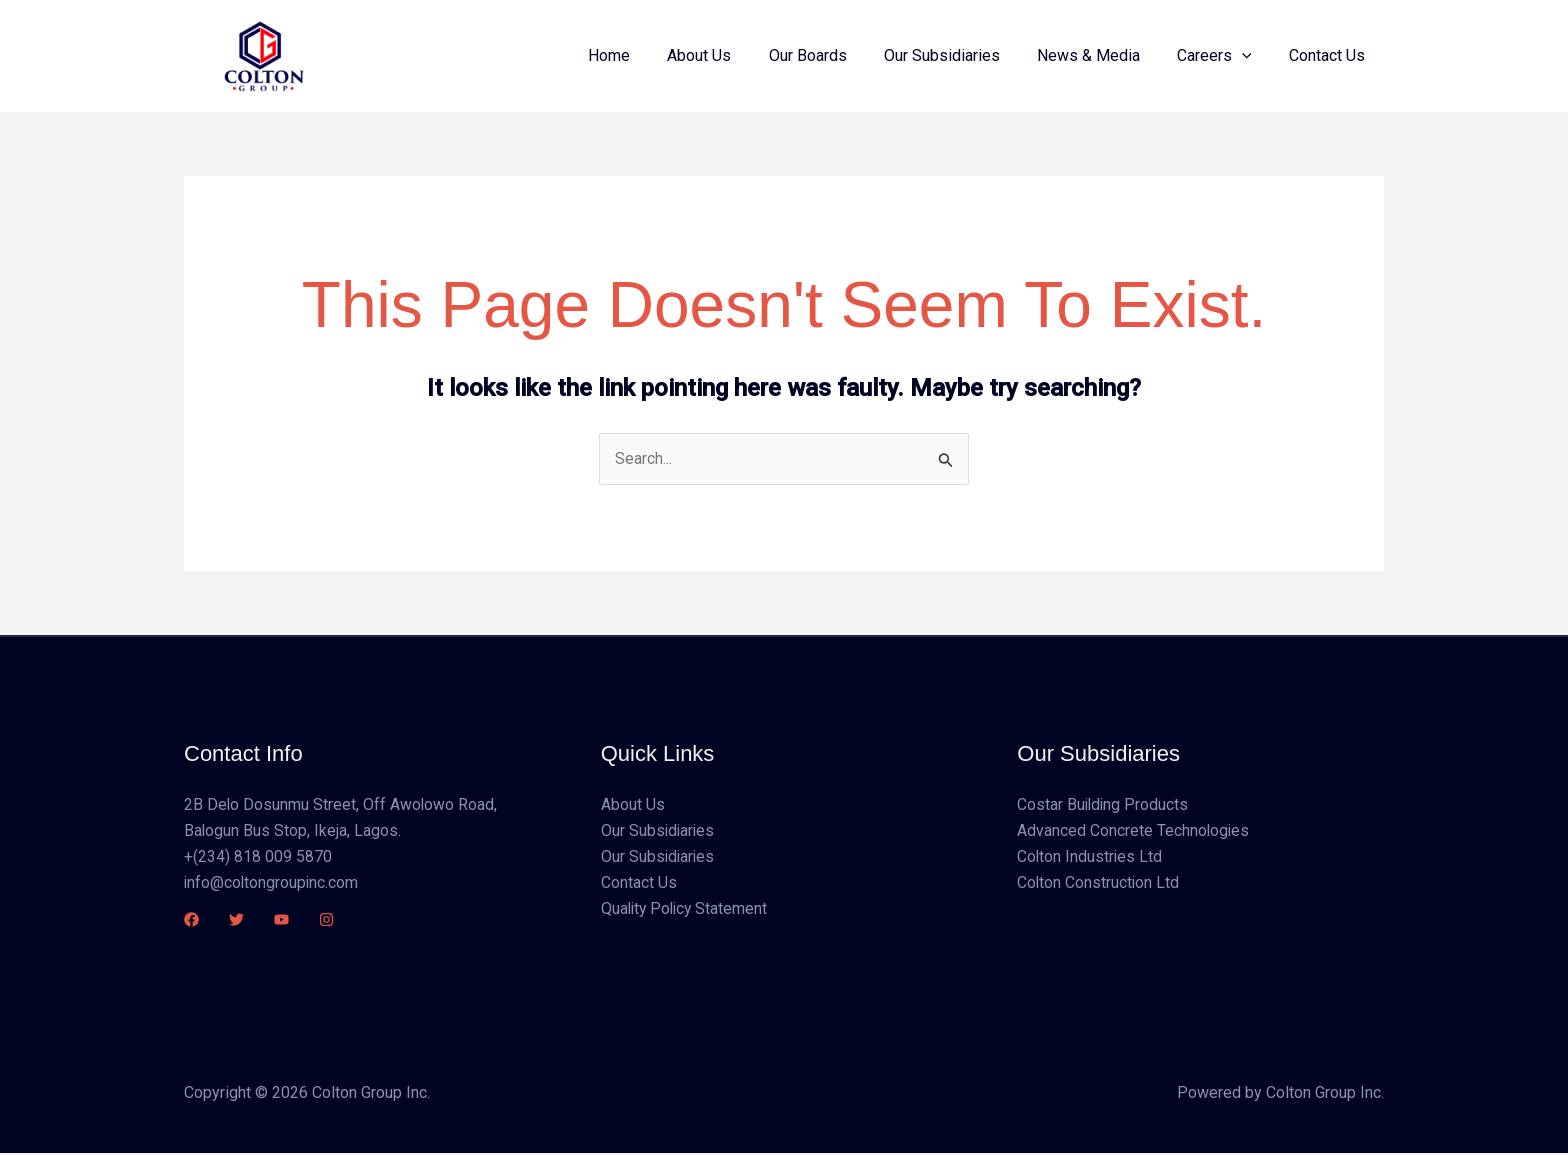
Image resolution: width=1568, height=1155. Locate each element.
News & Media (1101, 55)
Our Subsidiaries (960, 55)
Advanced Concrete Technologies (1134, 831)
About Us (728, 55)
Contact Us (1330, 55)
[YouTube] (281, 921)
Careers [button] (1222, 56)
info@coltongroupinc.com (272, 883)
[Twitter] (236, 921)
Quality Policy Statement (687, 910)
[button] (1250, 56)
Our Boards (831, 55)
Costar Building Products (1104, 804)
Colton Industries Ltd (1090, 857)
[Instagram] (326, 921)
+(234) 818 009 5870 (258, 857)
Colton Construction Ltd (1099, 883)
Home (643, 55)
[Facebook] (191, 921)
